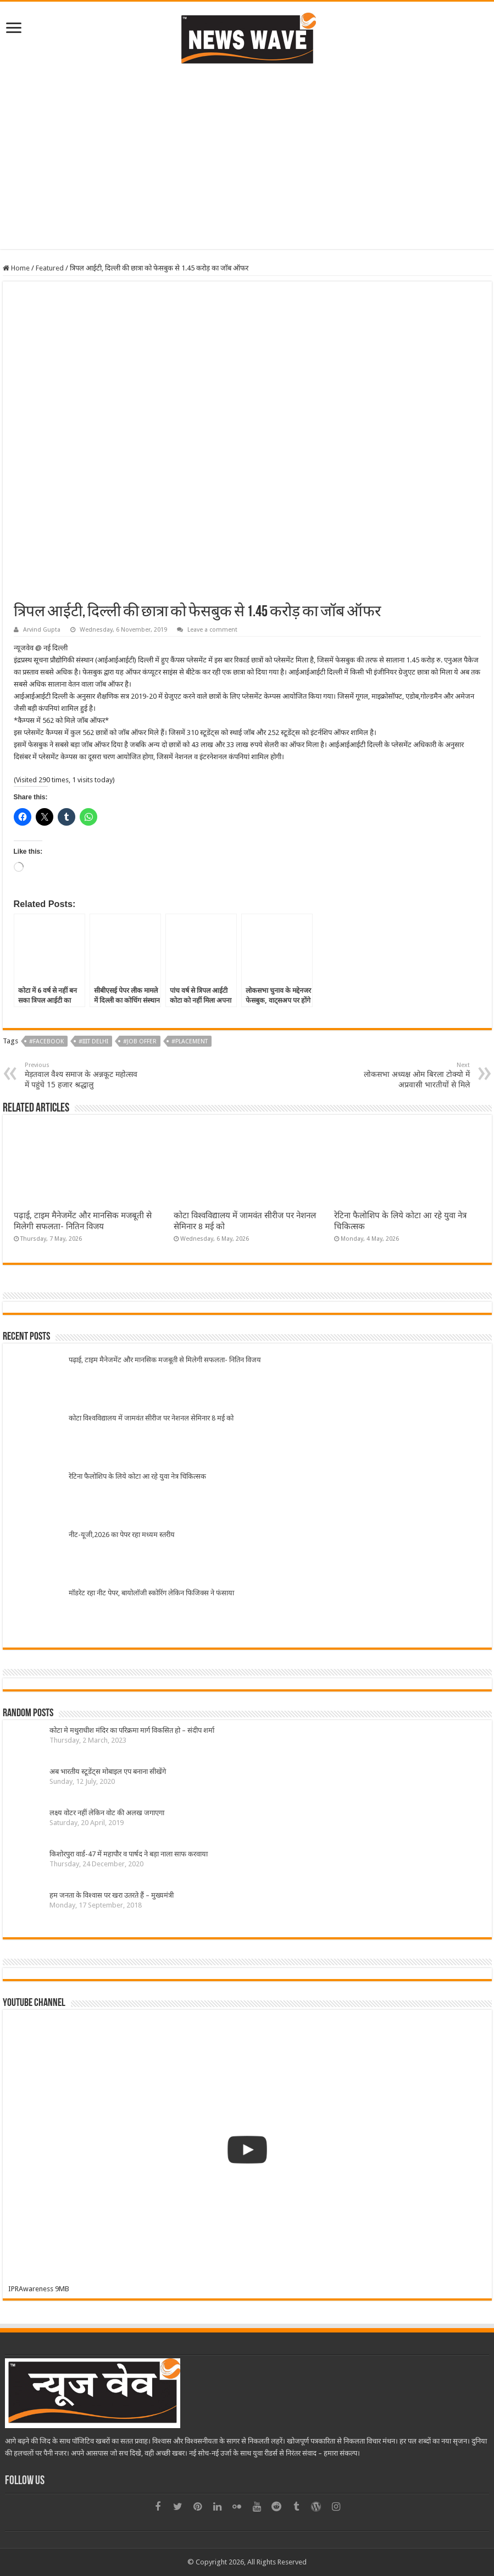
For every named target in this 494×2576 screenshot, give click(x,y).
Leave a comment (212, 629)
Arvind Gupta (41, 629)
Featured (50, 268)
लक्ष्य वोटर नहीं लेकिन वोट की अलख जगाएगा (106, 1813)
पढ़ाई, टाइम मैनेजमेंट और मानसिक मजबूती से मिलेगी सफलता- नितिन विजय (165, 1360)
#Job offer (140, 1041)
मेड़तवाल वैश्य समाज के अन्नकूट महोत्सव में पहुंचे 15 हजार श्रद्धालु (81, 1075)
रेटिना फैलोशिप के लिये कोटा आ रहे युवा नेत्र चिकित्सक (137, 1476)
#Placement (189, 1041)
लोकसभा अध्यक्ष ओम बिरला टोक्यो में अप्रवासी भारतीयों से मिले (413, 1075)
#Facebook (46, 1041)
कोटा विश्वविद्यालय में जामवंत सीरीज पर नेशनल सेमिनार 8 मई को (151, 1418)
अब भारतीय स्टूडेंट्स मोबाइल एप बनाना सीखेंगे (107, 1771)
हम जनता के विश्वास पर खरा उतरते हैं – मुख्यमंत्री (111, 1895)
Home (16, 268)
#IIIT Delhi (93, 1041)
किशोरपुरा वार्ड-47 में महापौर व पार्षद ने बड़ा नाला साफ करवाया (128, 1854)
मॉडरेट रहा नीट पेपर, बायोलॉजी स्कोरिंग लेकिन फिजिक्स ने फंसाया (151, 1593)
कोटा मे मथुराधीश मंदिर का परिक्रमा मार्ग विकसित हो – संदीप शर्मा (131, 1730)
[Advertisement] (247, 172)
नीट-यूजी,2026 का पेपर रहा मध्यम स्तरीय (122, 1534)
